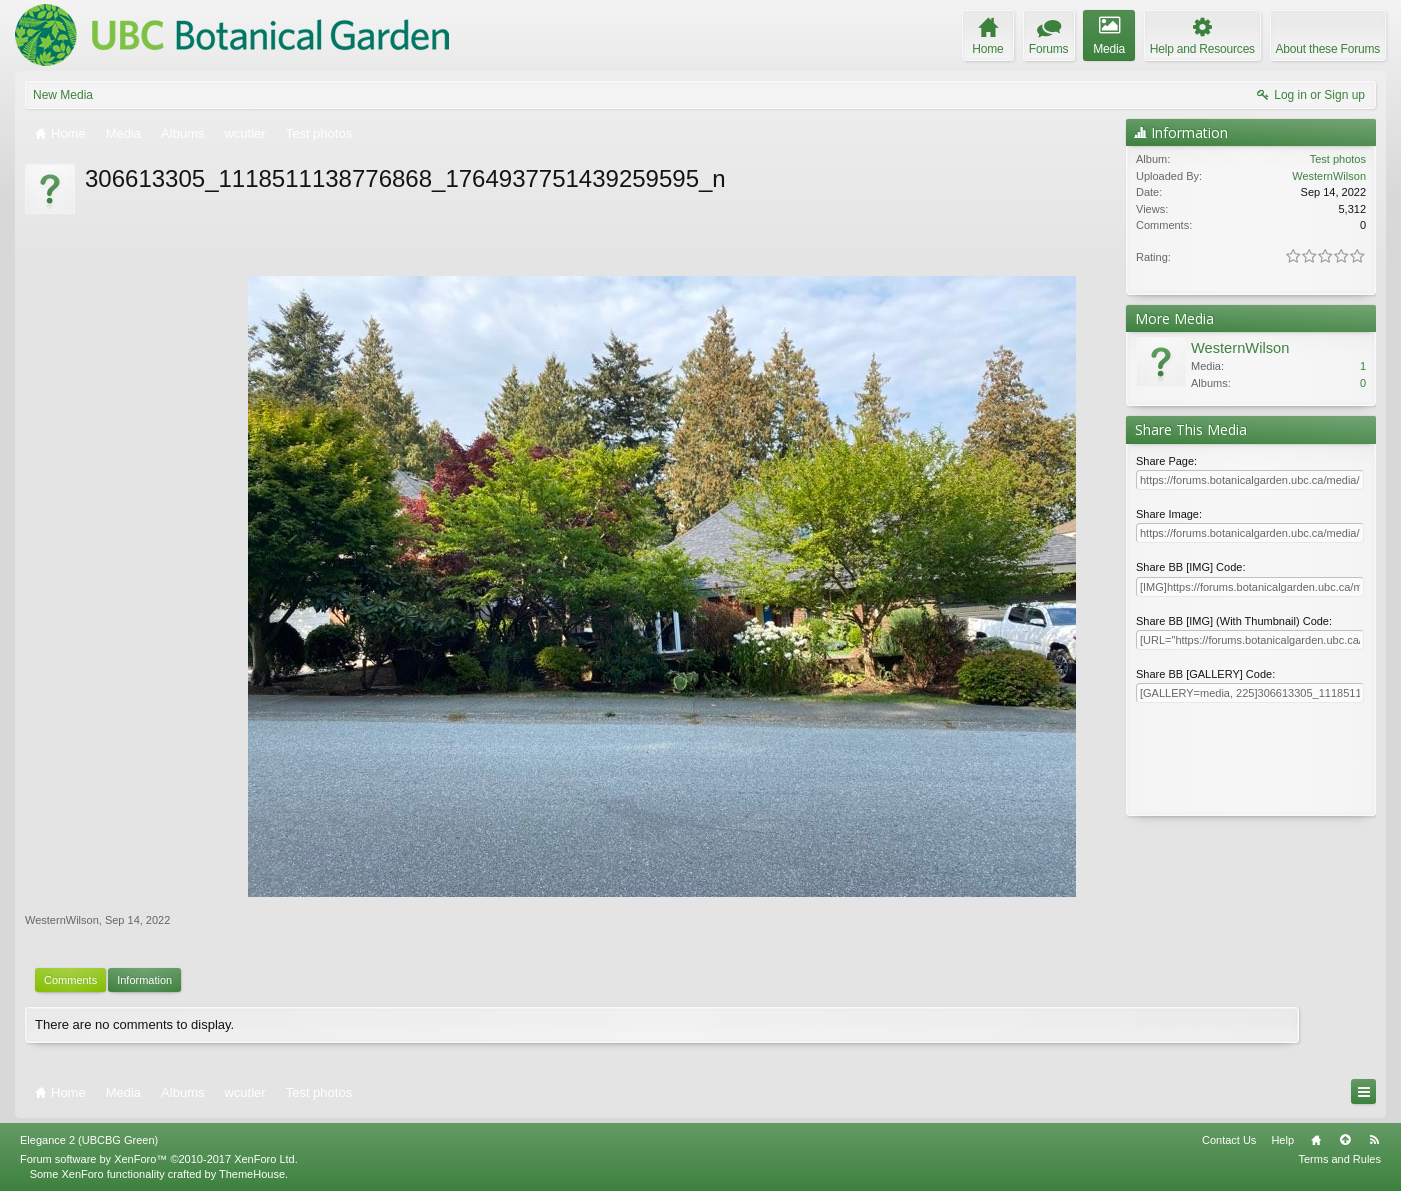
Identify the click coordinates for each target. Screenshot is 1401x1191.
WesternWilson (62, 920)
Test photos (1338, 159)
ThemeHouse (252, 1174)
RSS (1374, 1140)
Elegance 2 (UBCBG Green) (89, 1140)
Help (1282, 1140)
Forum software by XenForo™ (159, 1159)
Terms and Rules (1339, 1159)
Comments (70, 980)
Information (144, 980)
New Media (63, 95)
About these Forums (1328, 49)
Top (1345, 1140)
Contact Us (1229, 1140)
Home (1316, 1140)
